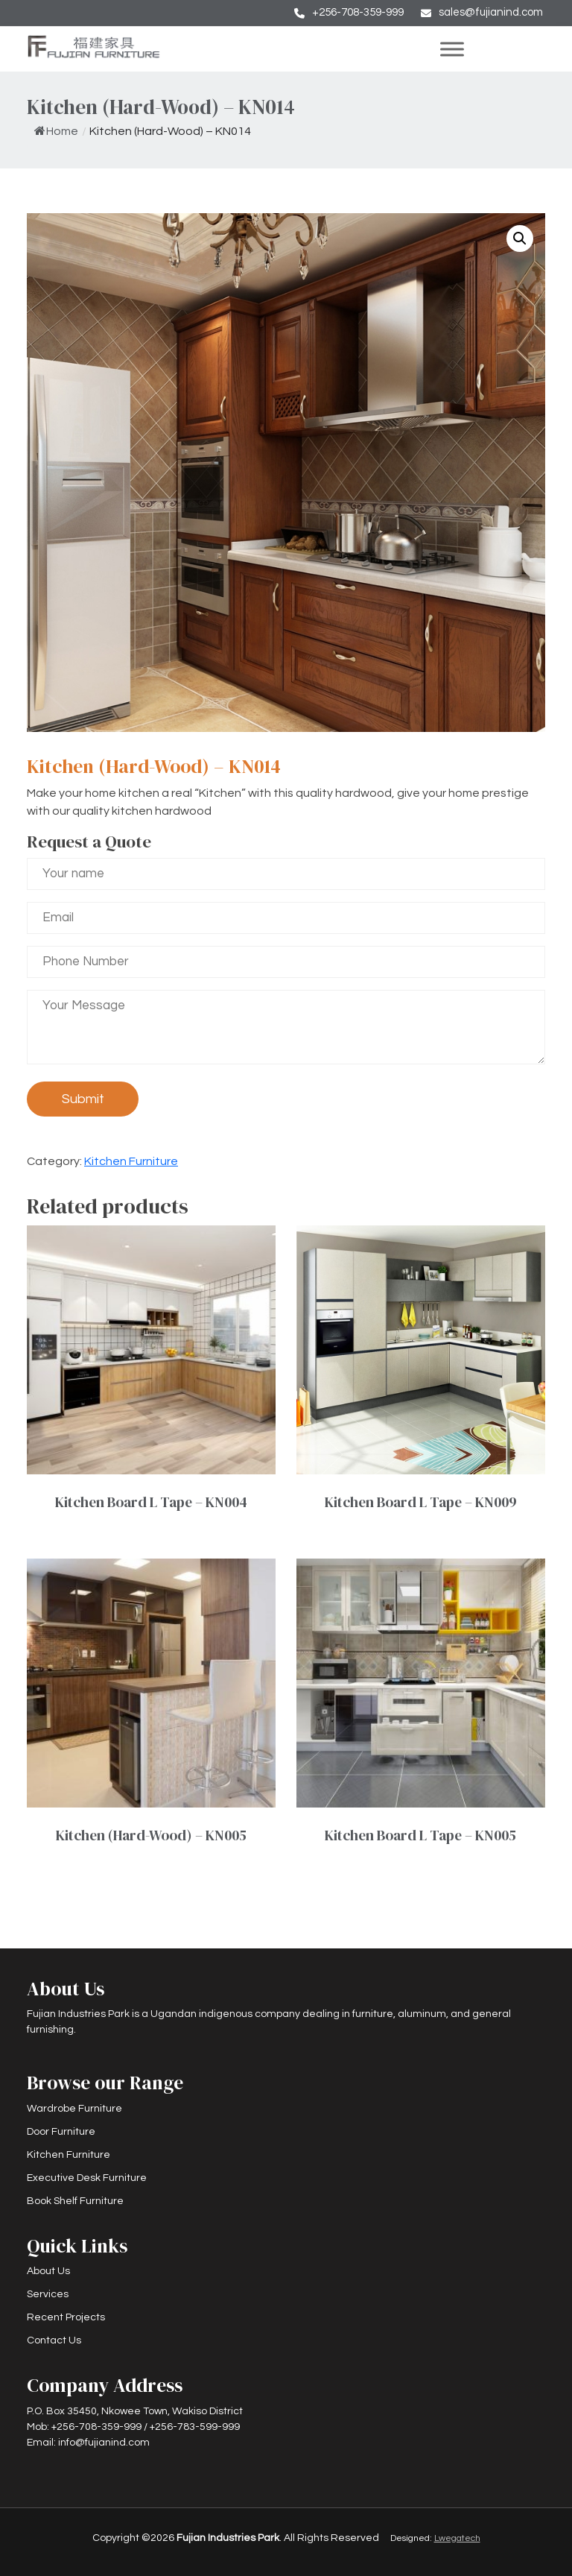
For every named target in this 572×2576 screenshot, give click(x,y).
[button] (519, 238)
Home (56, 131)
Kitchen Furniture (131, 1161)
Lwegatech (457, 2538)
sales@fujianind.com (491, 12)
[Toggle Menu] (485, 49)
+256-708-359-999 (358, 12)
